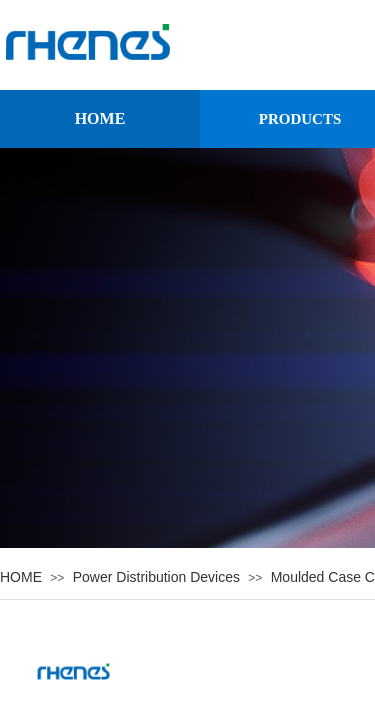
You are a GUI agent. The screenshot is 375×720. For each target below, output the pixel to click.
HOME (100, 118)
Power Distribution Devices (156, 577)
